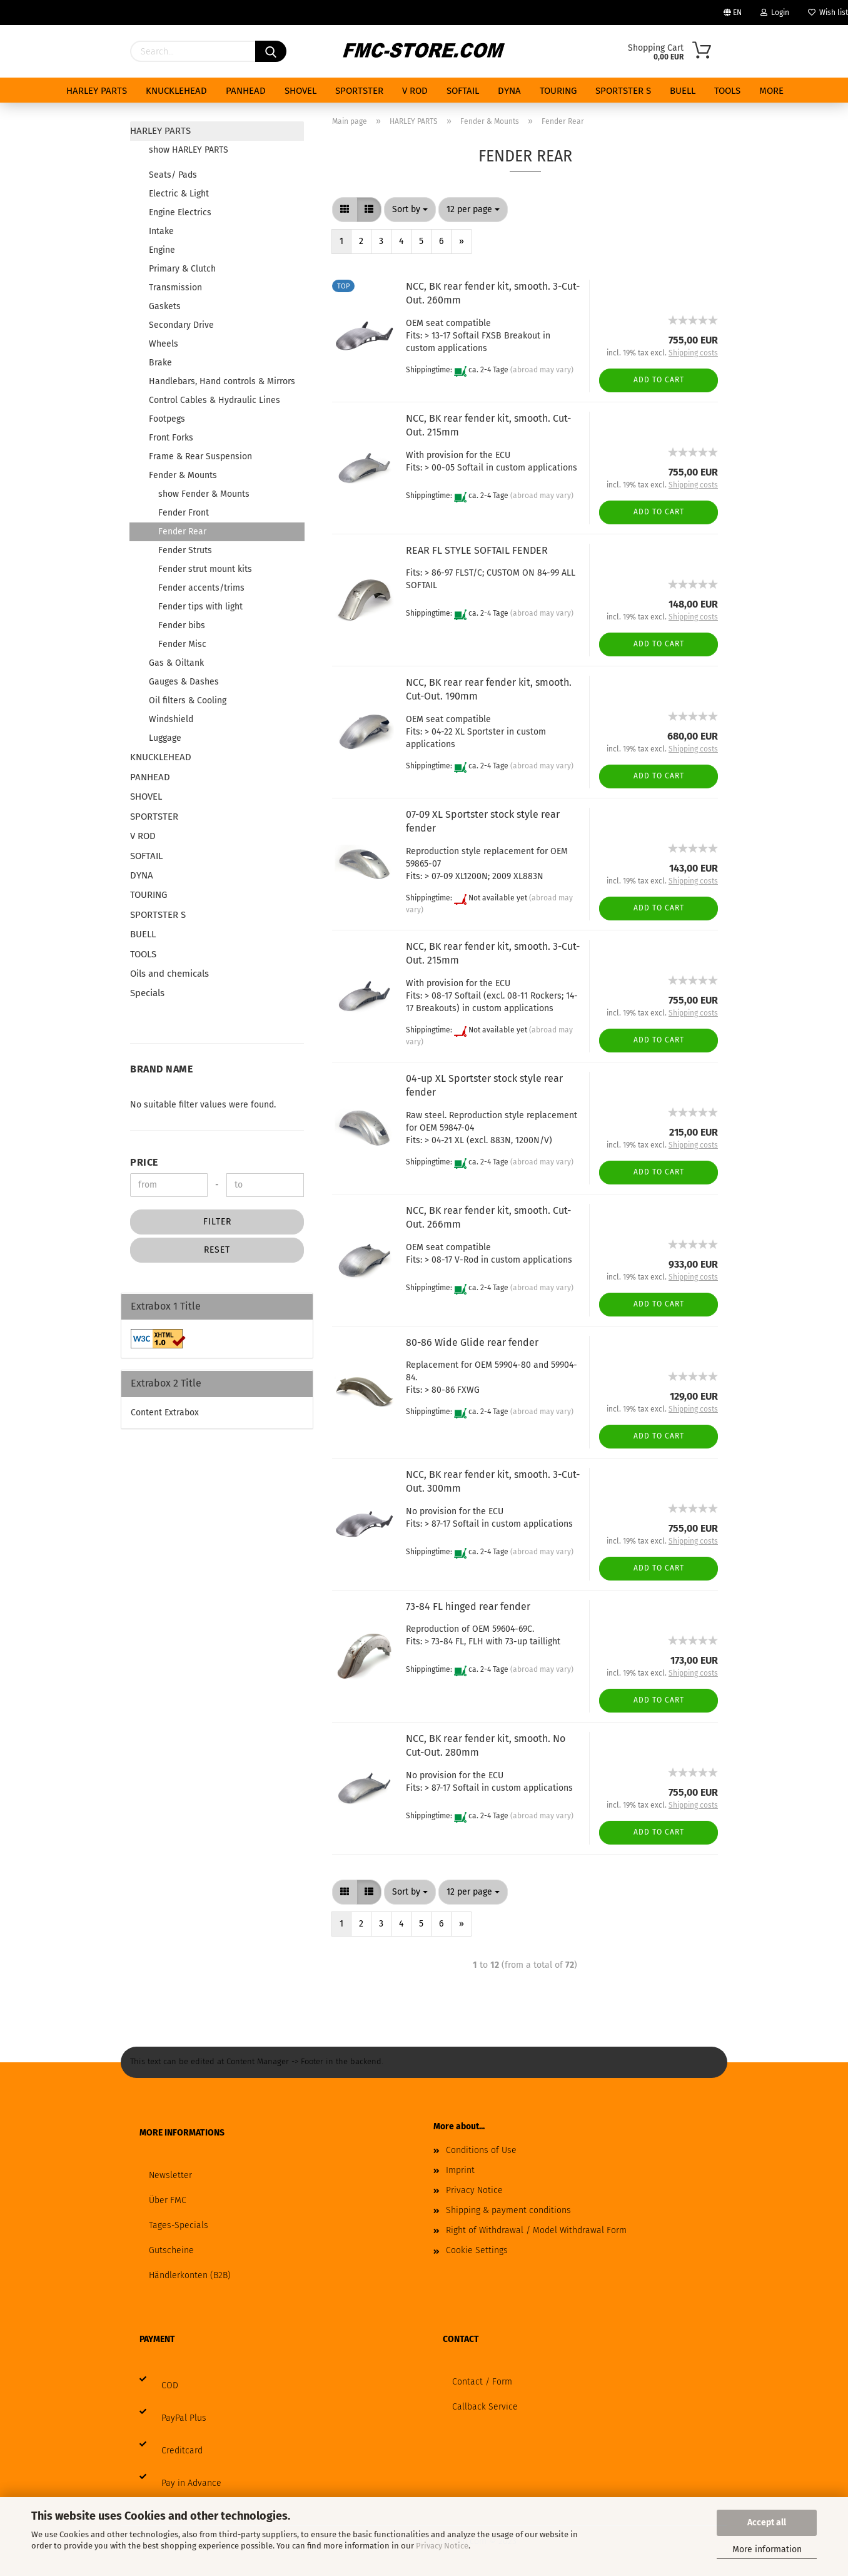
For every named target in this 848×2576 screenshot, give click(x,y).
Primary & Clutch (182, 268)
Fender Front (183, 512)
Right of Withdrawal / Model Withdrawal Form (536, 2230)
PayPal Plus (183, 2418)
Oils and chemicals (169, 973)
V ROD (415, 90)
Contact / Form (482, 2381)
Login (774, 12)
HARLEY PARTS (96, 90)
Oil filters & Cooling (187, 700)
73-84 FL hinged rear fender (468, 1606)
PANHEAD (246, 90)
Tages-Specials (178, 2225)
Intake (161, 231)
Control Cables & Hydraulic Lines (214, 400)
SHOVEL (300, 90)
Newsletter (170, 2175)
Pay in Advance (191, 2483)
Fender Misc (182, 644)
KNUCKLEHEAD (176, 90)
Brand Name (161, 1069)
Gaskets (165, 306)
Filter (217, 1221)
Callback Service (485, 2406)
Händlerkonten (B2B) (190, 2275)
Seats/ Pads (173, 175)
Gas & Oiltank (176, 663)
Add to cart (658, 379)
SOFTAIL (463, 90)
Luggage (165, 738)
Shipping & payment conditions (508, 2210)
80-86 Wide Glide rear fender (472, 1342)
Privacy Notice (442, 2545)
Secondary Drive (181, 325)
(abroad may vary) (541, 369)
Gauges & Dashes (184, 681)
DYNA (509, 90)
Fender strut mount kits (205, 569)
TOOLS (727, 90)
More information (767, 2549)
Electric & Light (179, 193)
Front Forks (171, 437)
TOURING (558, 90)
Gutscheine (171, 2250)
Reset (217, 1250)
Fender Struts (185, 550)
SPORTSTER (359, 90)
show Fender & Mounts (204, 494)
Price (144, 1162)
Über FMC (167, 2200)
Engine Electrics (180, 212)
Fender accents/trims (201, 588)
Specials (147, 993)
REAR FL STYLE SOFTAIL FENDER (477, 550)
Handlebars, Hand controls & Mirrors (222, 381)
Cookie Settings (477, 2250)
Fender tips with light (200, 606)
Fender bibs (181, 625)
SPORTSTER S (623, 90)
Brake (160, 362)
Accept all (766, 2522)
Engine (162, 250)
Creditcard (182, 2450)
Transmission (175, 287)
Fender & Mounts (183, 475)
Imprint (460, 2170)
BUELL (682, 90)
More (771, 90)
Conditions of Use (481, 2150)
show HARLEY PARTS (188, 150)
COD (169, 2385)
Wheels (163, 344)
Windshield (171, 719)
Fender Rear (182, 531)
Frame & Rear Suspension (200, 456)
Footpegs (167, 419)
